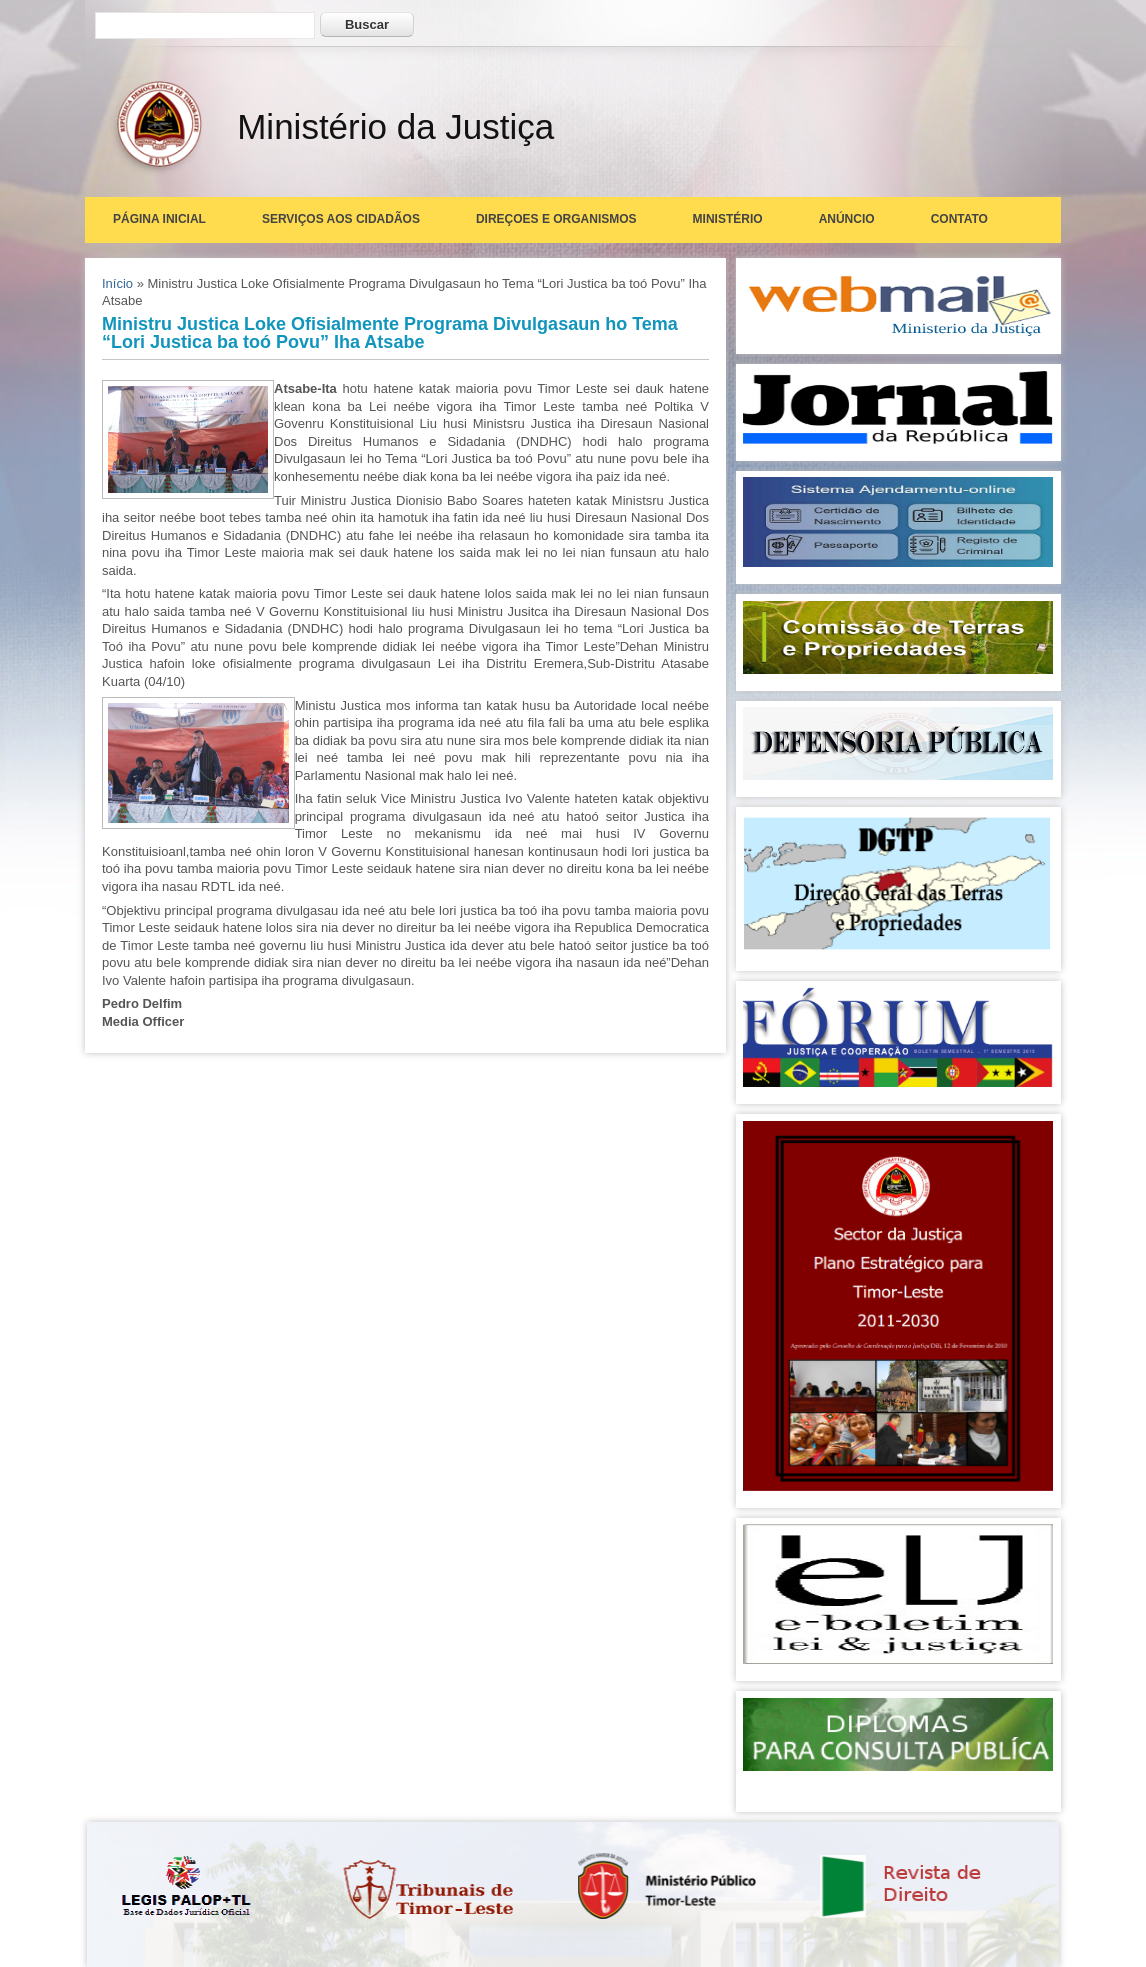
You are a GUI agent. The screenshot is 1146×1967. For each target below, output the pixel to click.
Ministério (728, 219)
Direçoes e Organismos (556, 219)
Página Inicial (159, 219)
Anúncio (847, 219)
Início (117, 283)
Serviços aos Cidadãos (341, 219)
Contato (959, 219)
